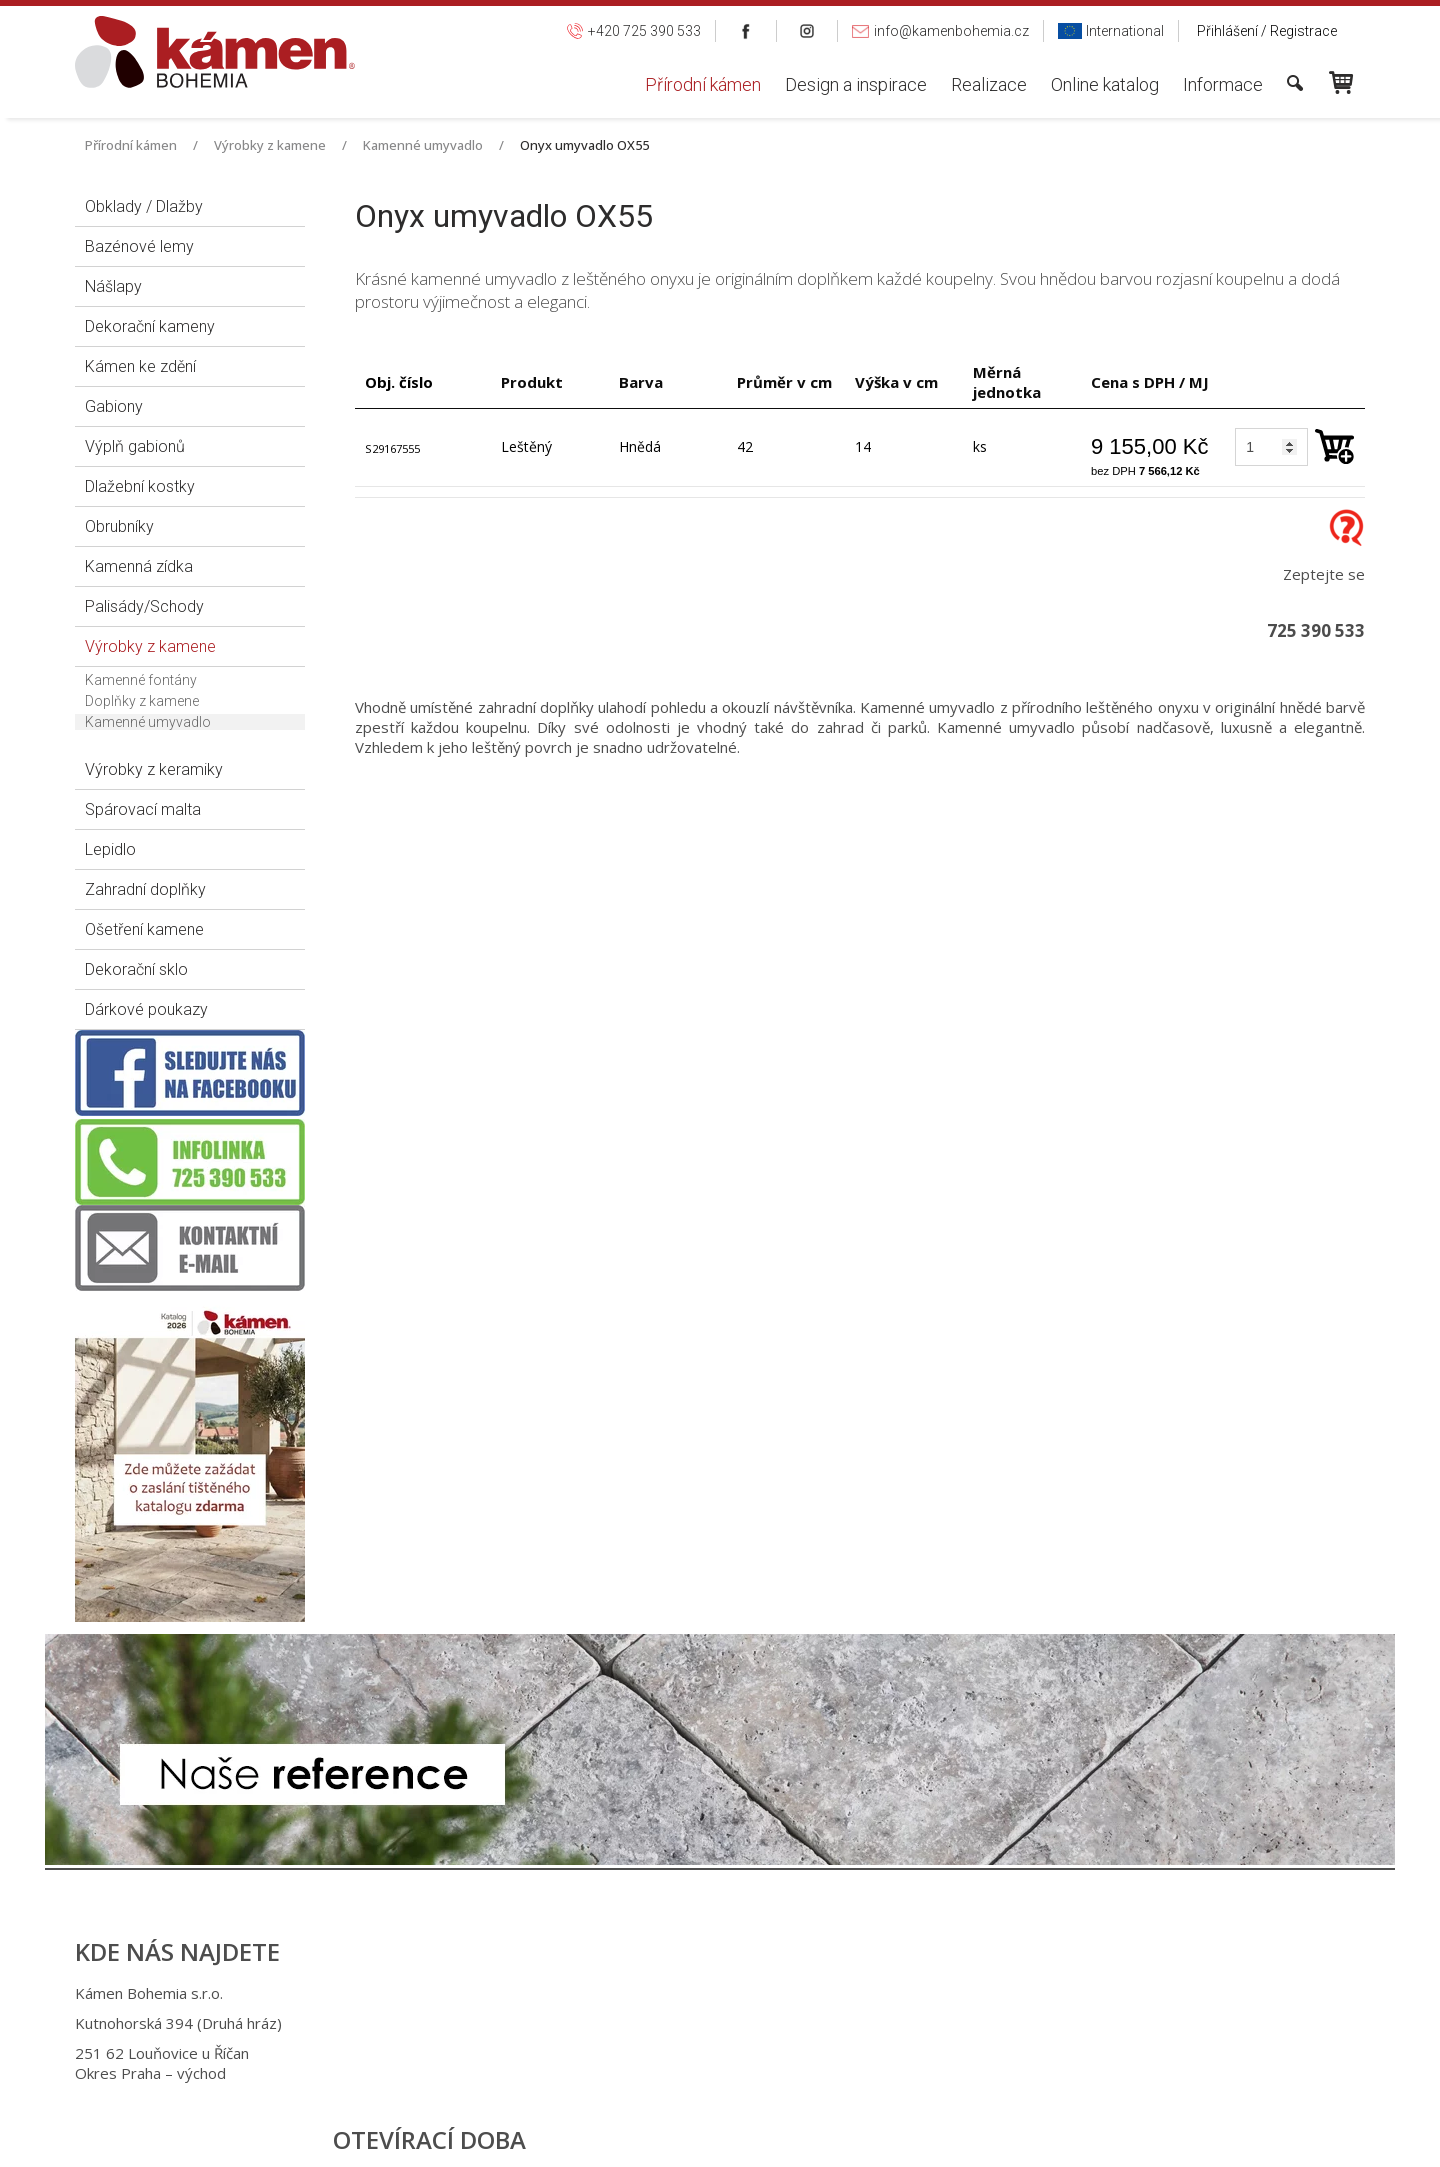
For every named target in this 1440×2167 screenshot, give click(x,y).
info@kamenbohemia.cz (732, 2053)
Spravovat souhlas (1048, 2137)
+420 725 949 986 (711, 2023)
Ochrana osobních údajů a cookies (880, 2137)
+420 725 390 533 (708, 1993)
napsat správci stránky (701, 2137)
